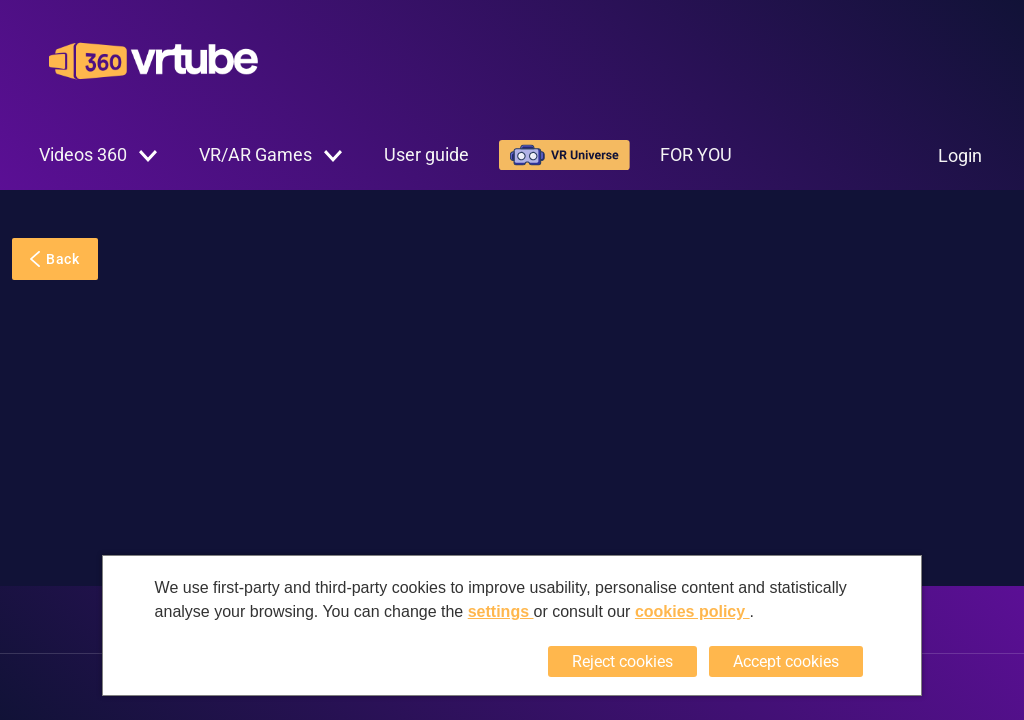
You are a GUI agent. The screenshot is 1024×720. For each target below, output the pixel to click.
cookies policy (692, 611)
